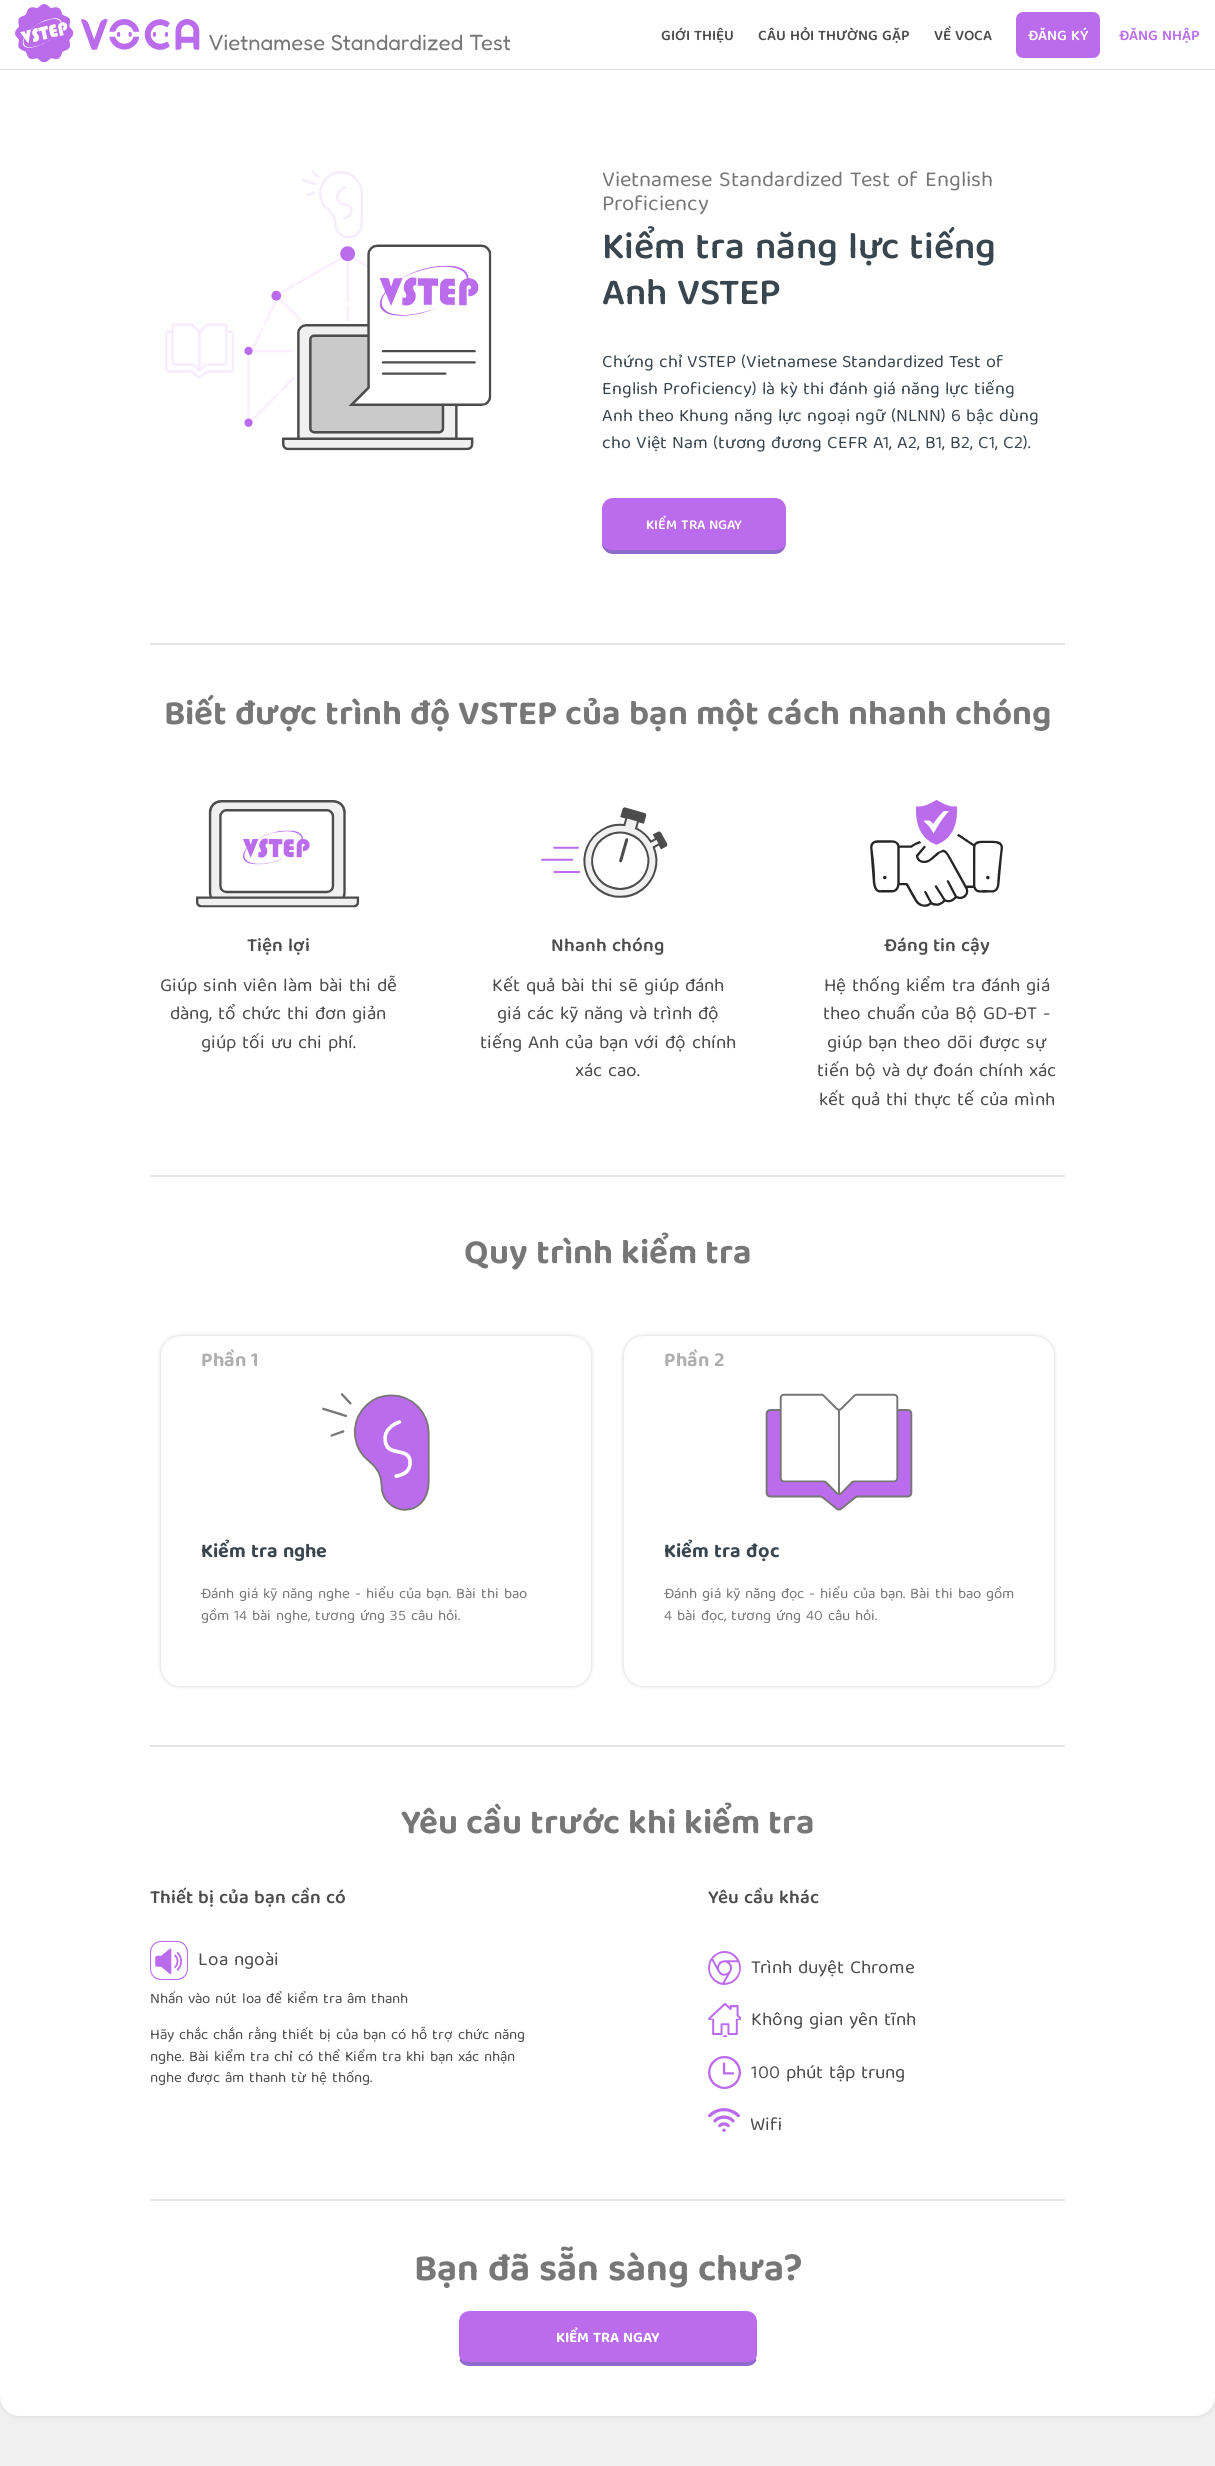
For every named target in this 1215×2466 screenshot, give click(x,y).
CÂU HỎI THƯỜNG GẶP (834, 37)
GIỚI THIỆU (697, 37)
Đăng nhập (1159, 37)
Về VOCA (963, 37)
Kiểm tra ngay (694, 526)
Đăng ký (1058, 37)
